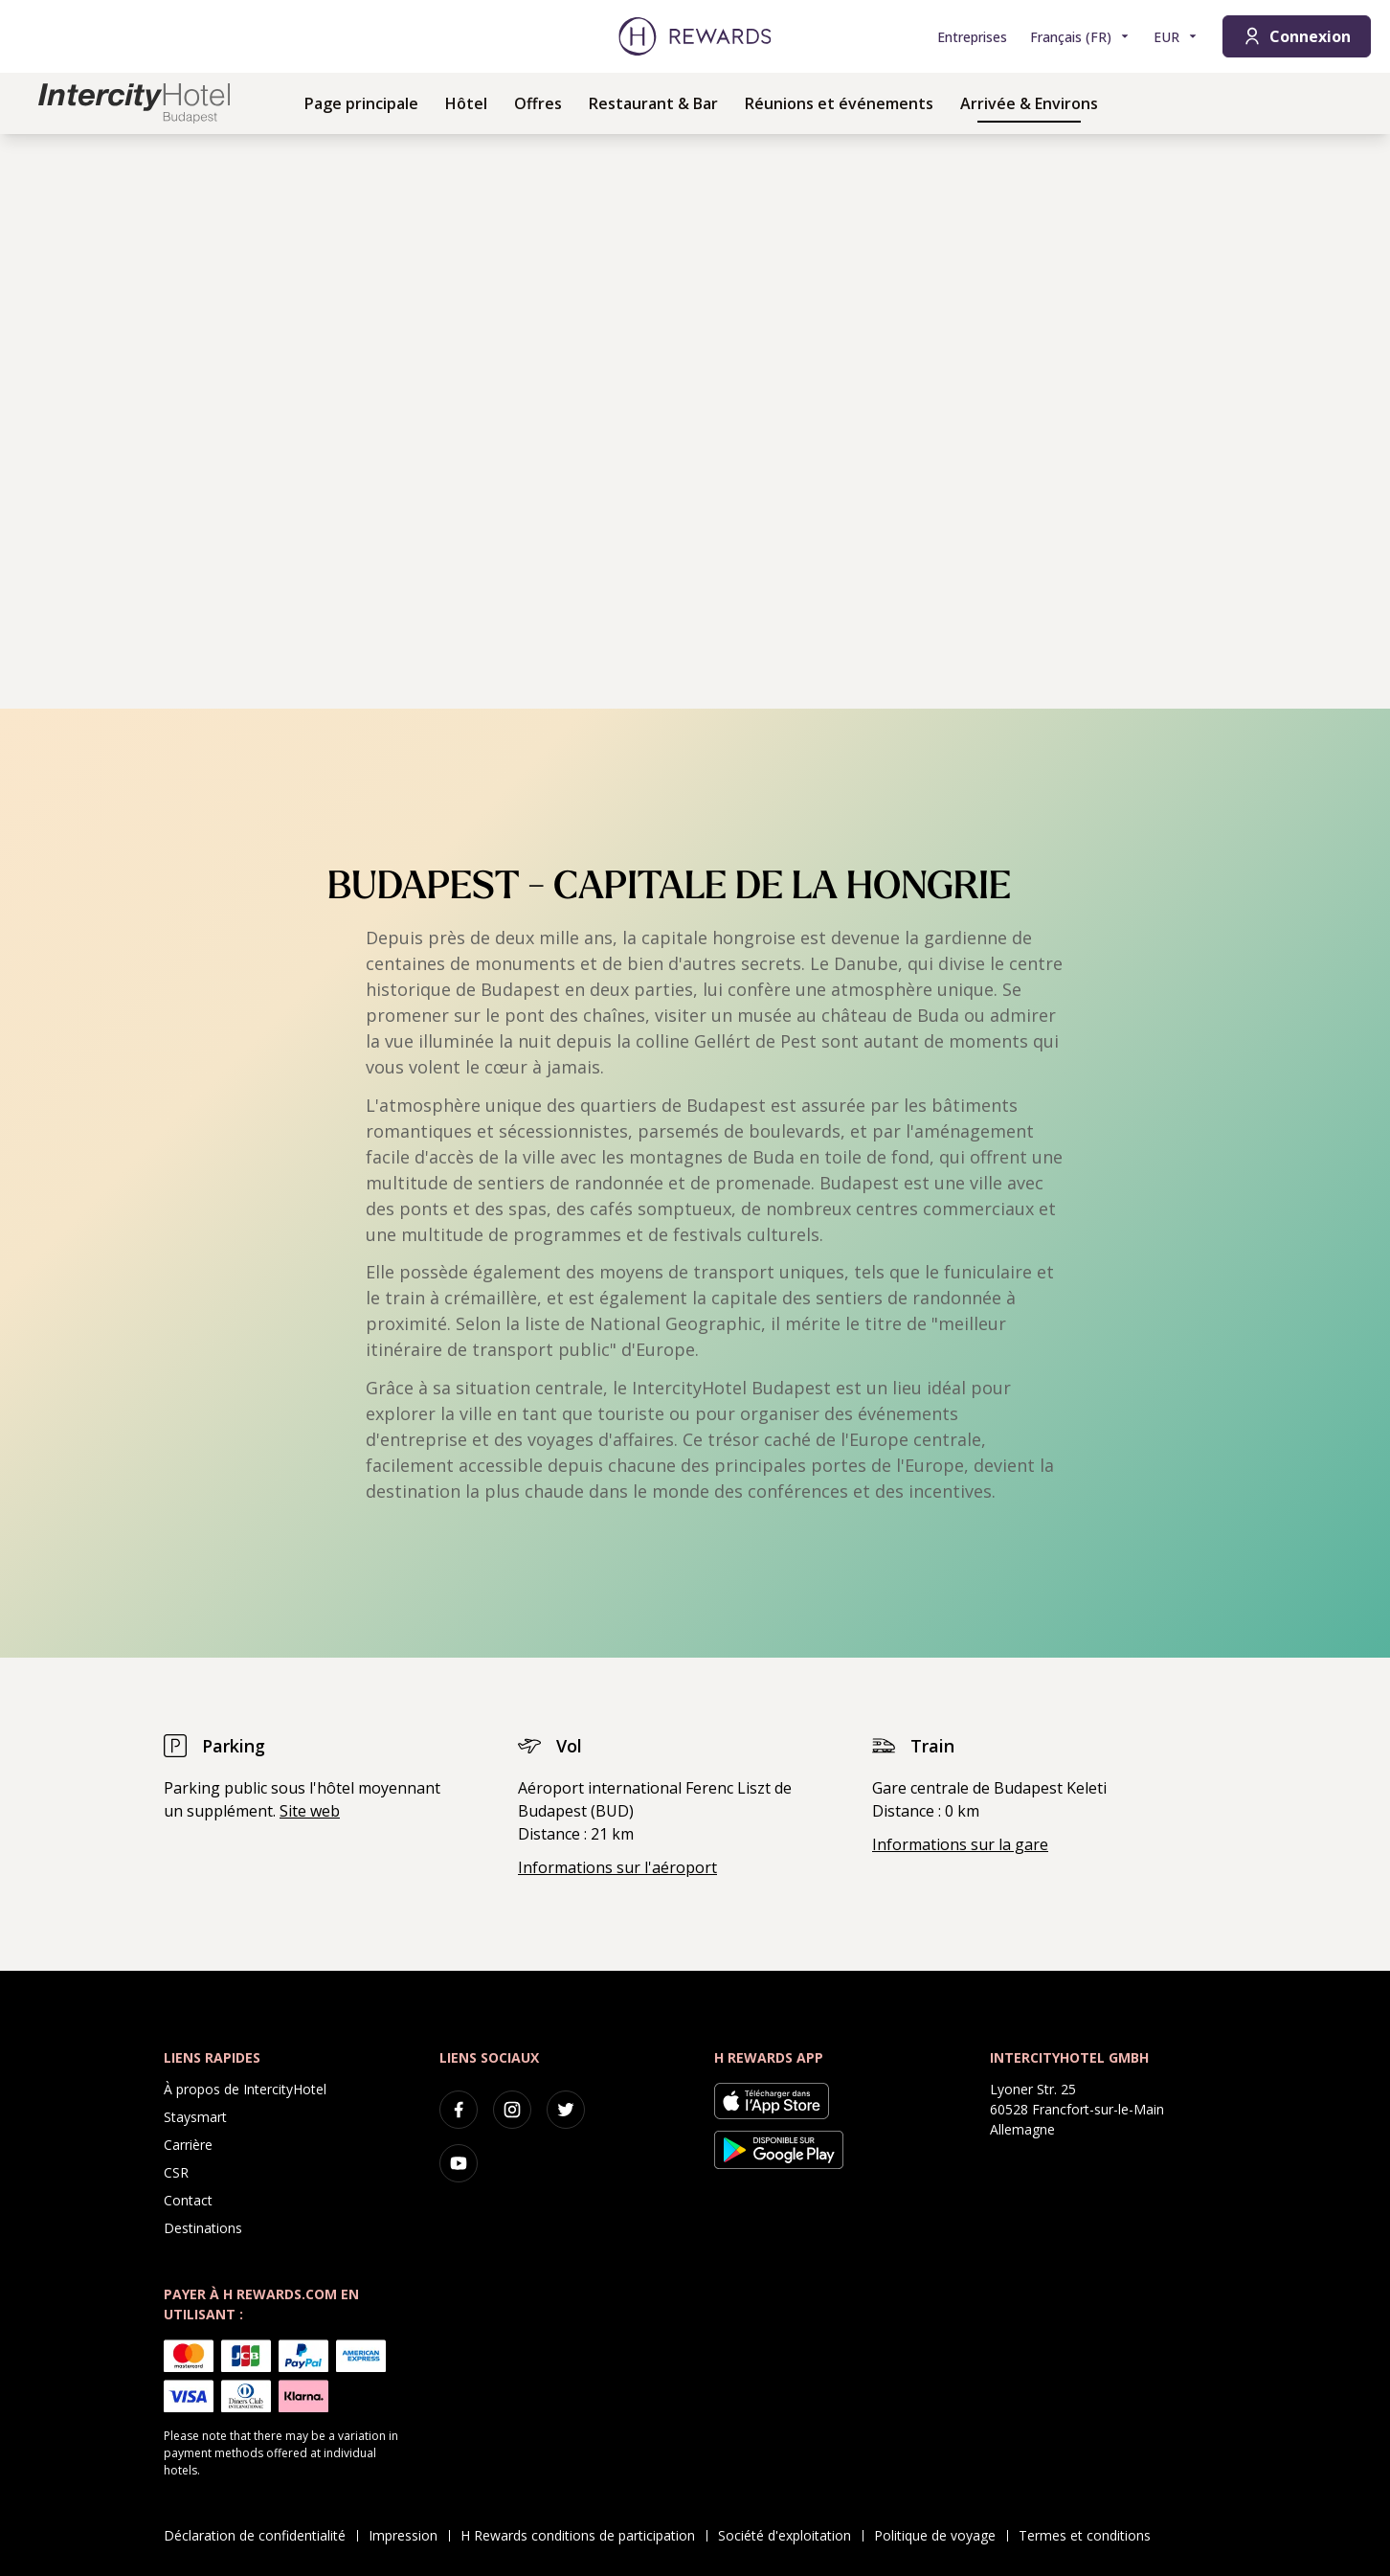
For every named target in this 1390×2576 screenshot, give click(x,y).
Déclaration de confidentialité (260, 2535)
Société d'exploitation (790, 2535)
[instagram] (512, 2109)
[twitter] (566, 2109)
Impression (409, 2535)
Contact (188, 2200)
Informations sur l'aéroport (617, 1867)
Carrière (188, 2144)
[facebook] (458, 2109)
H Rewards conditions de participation (583, 2535)
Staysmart (195, 2117)
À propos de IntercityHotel (245, 2089)
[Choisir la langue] (1080, 37)
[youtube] (458, 2163)
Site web (310, 1810)
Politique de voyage (940, 2535)
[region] (695, 421)
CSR (176, 2172)
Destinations (203, 2228)
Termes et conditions (1090, 2535)
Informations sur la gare (960, 1844)
